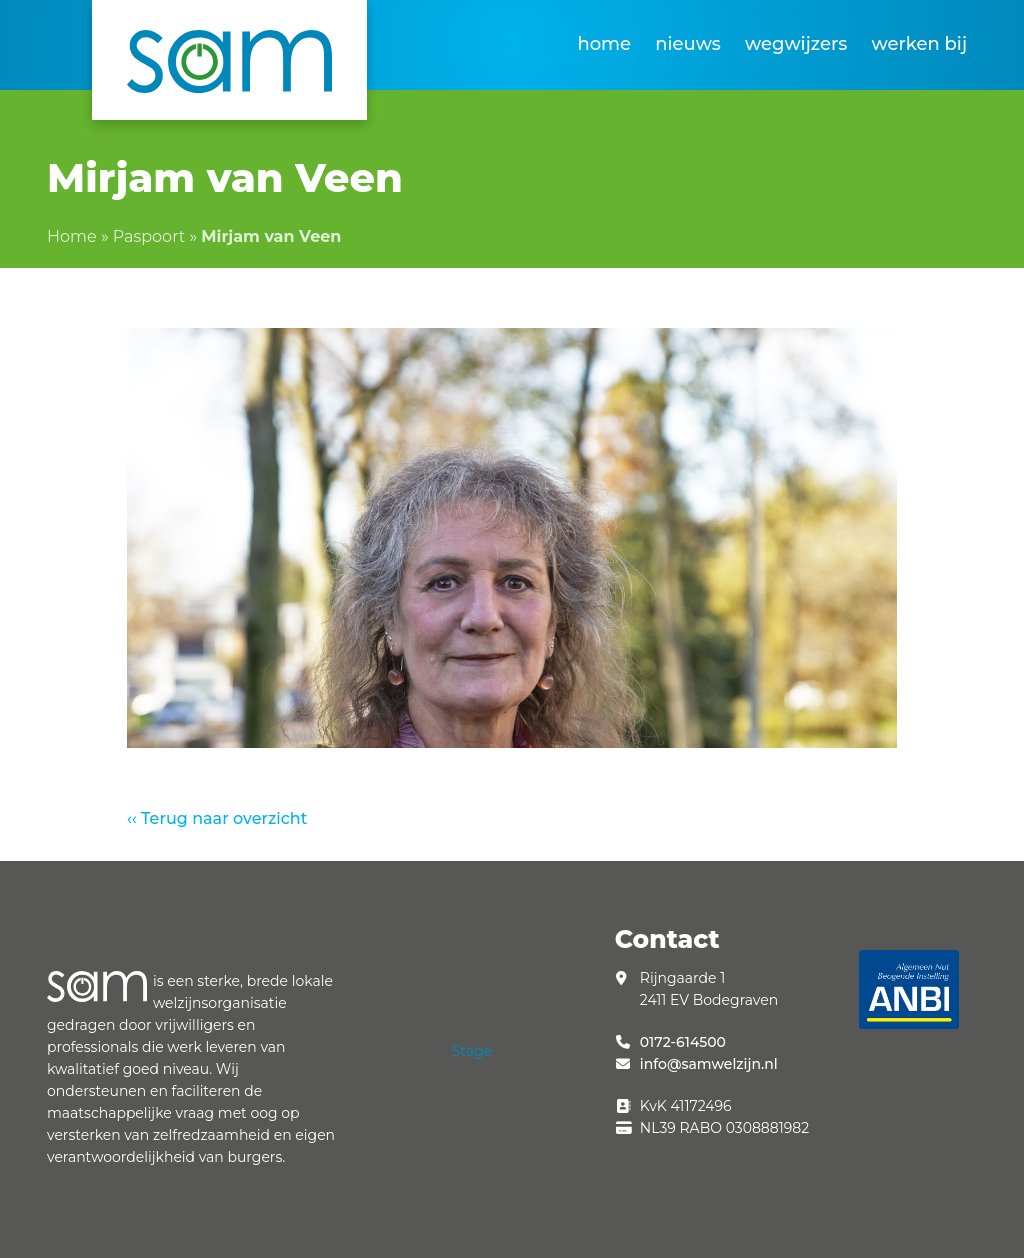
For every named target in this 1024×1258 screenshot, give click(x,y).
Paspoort (149, 236)
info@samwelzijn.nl (709, 1064)
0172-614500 (683, 1042)
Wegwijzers (796, 44)
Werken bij (919, 44)
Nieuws (688, 44)
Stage (472, 1051)
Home (604, 44)
